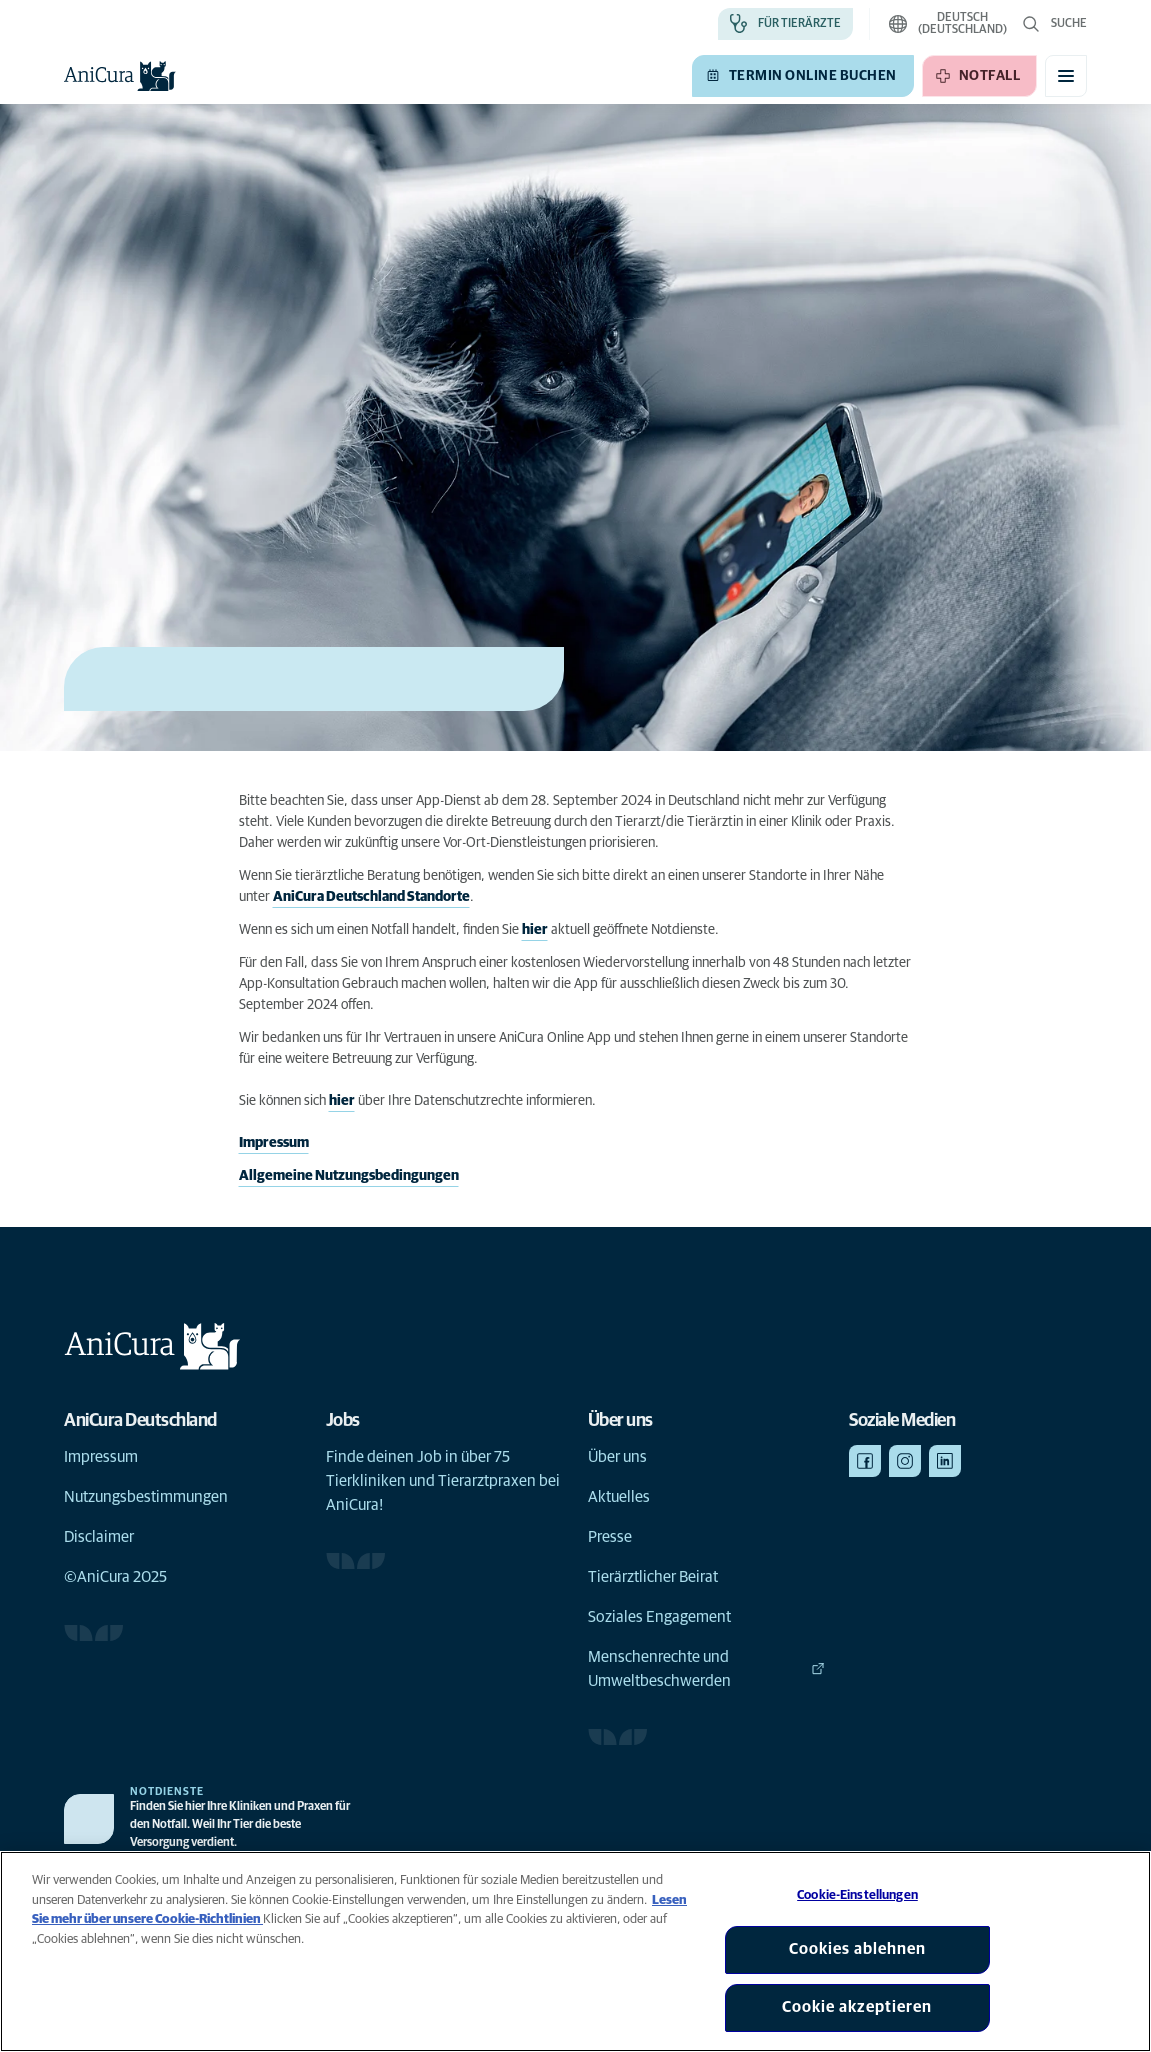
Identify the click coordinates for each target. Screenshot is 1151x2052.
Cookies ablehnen (857, 1949)
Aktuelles (619, 1497)
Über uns (617, 1457)
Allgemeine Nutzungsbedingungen (349, 1176)
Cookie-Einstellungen (857, 1895)
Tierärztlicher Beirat (653, 1577)
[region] (575, 1951)
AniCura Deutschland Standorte (371, 897)
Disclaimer (99, 1537)
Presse (610, 1537)
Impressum (274, 1143)
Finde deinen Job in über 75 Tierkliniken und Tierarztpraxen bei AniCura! (443, 1481)
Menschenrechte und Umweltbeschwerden (707, 1669)
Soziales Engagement (659, 1617)
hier (535, 930)
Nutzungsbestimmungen (146, 1497)
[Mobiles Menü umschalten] (1066, 76)
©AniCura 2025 (115, 1577)
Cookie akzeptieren (857, 2007)
